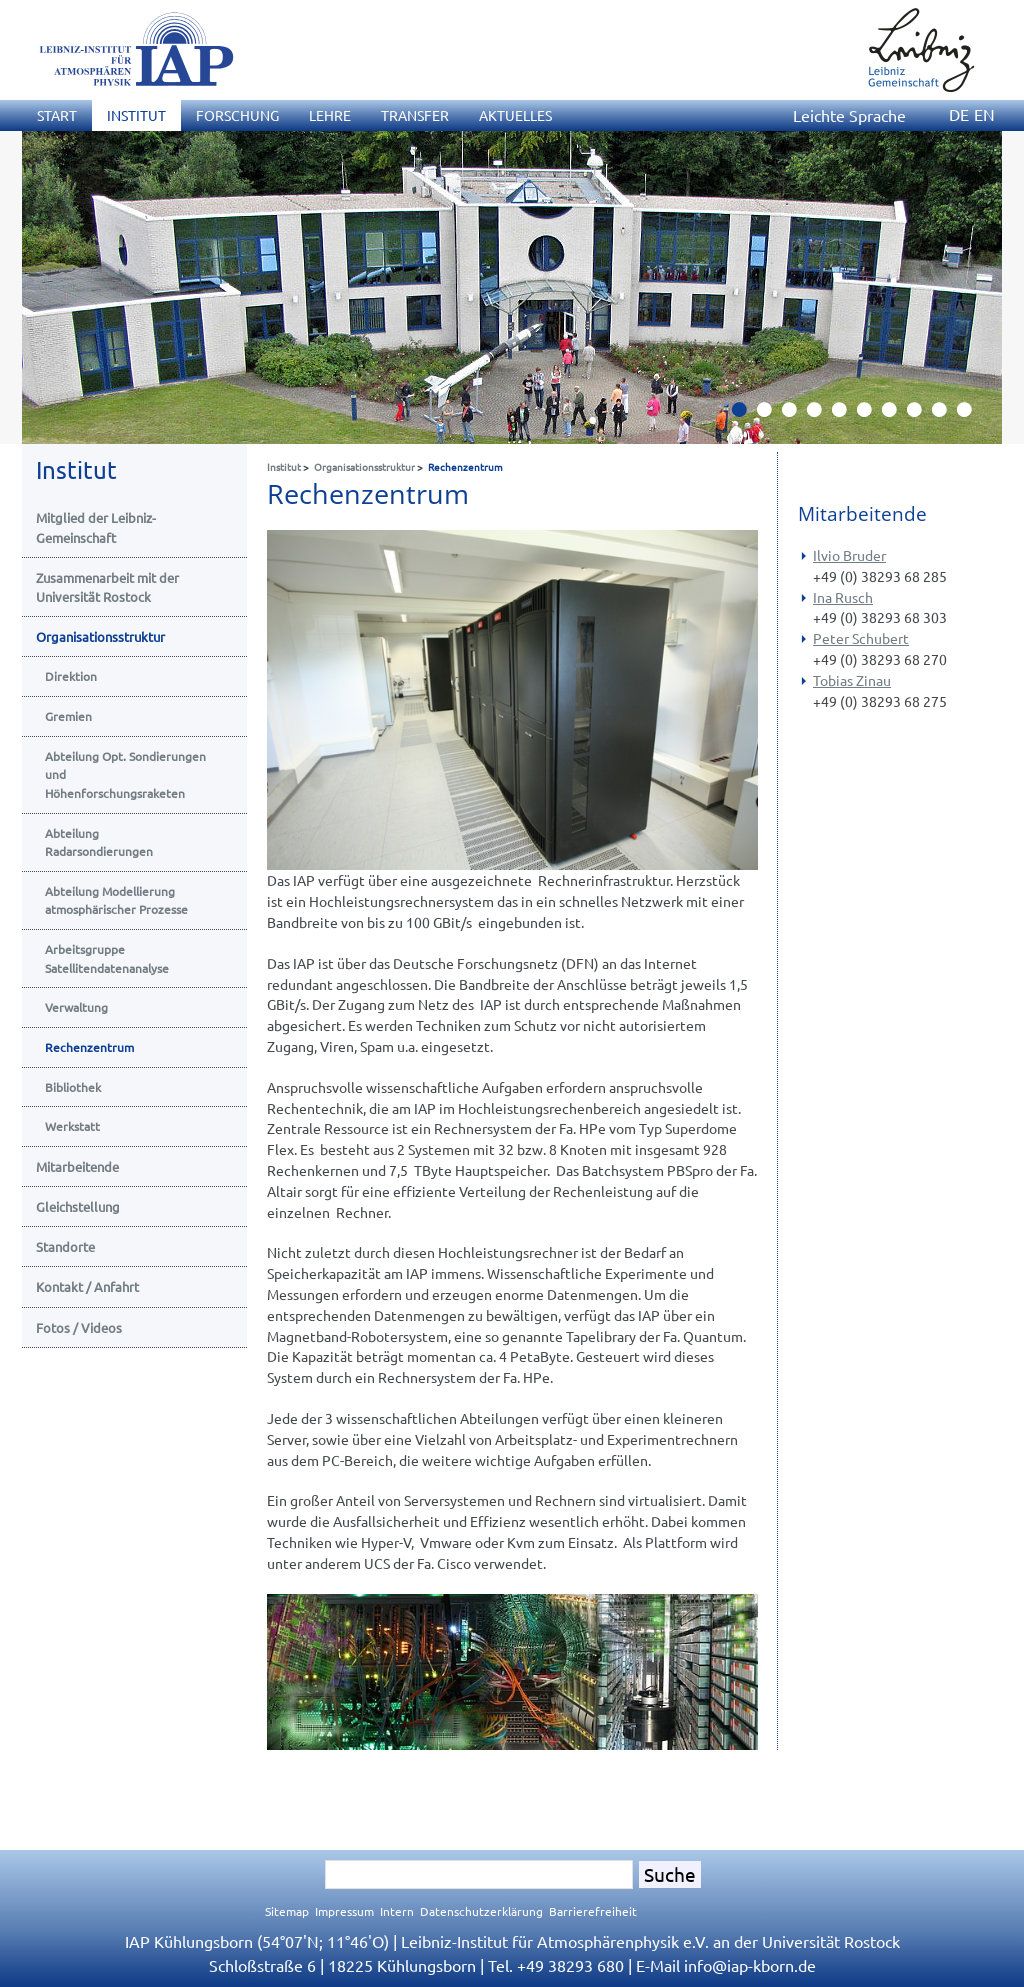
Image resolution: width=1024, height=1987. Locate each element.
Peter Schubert (861, 638)
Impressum (344, 1911)
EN (984, 114)
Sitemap (287, 1911)
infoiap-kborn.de (750, 1965)
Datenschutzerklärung (481, 1911)
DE (959, 114)
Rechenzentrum (465, 466)
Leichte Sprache (849, 115)
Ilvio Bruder (849, 555)
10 (972, 415)
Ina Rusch (843, 597)
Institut (284, 466)
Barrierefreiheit (593, 1911)
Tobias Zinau (852, 680)
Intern (397, 1911)
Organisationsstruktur (364, 466)
